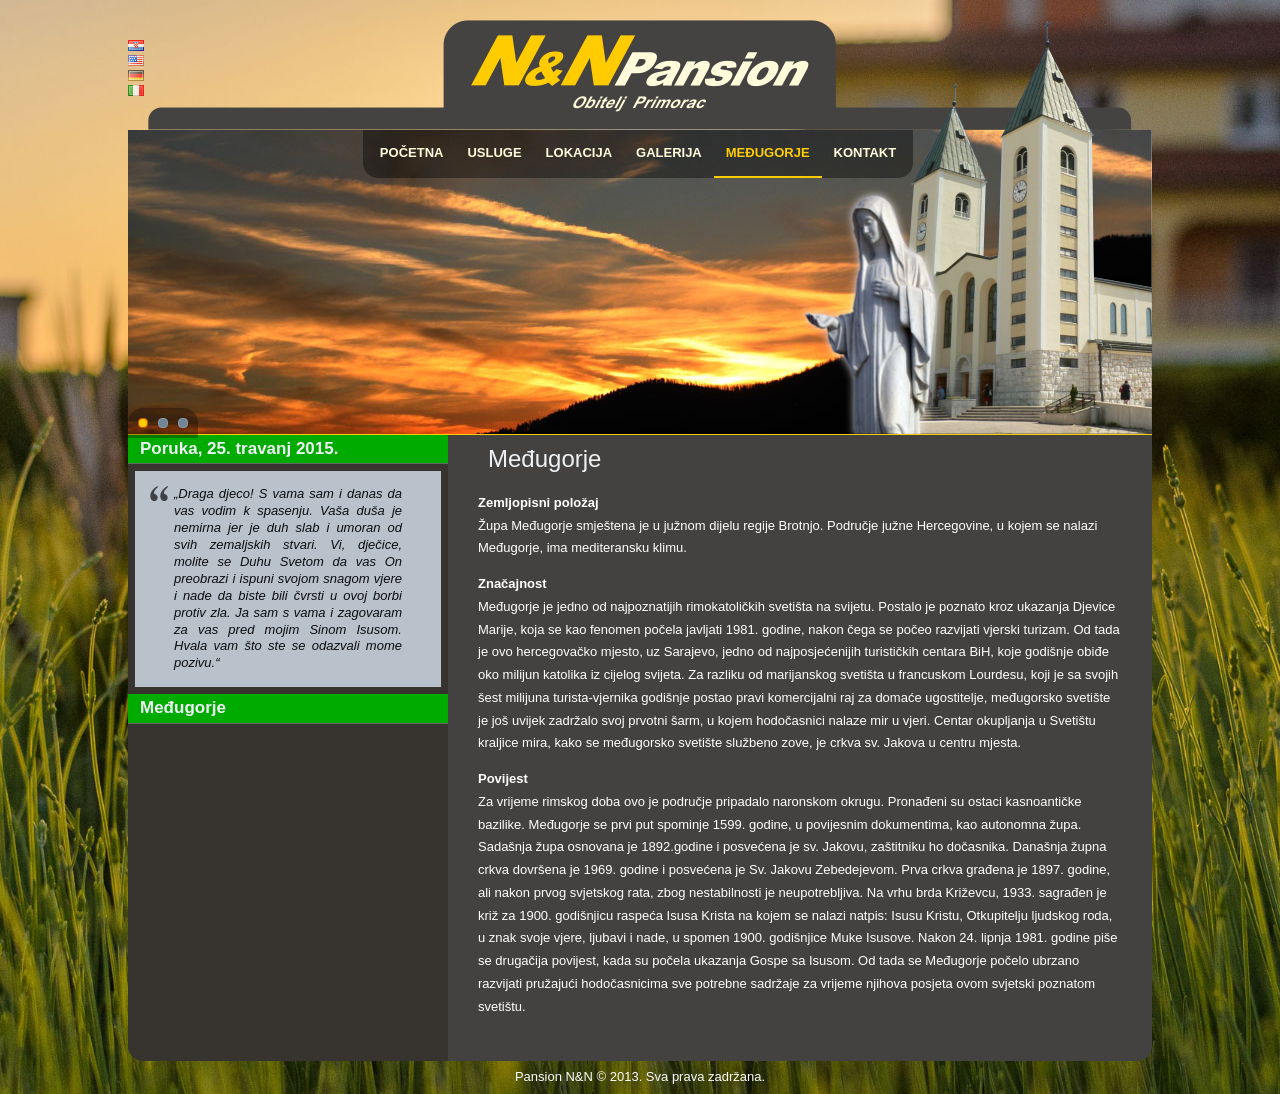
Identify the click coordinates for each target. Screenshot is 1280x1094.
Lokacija (579, 152)
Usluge (494, 152)
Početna (412, 152)
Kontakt (865, 152)
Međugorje (768, 152)
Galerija (669, 152)
